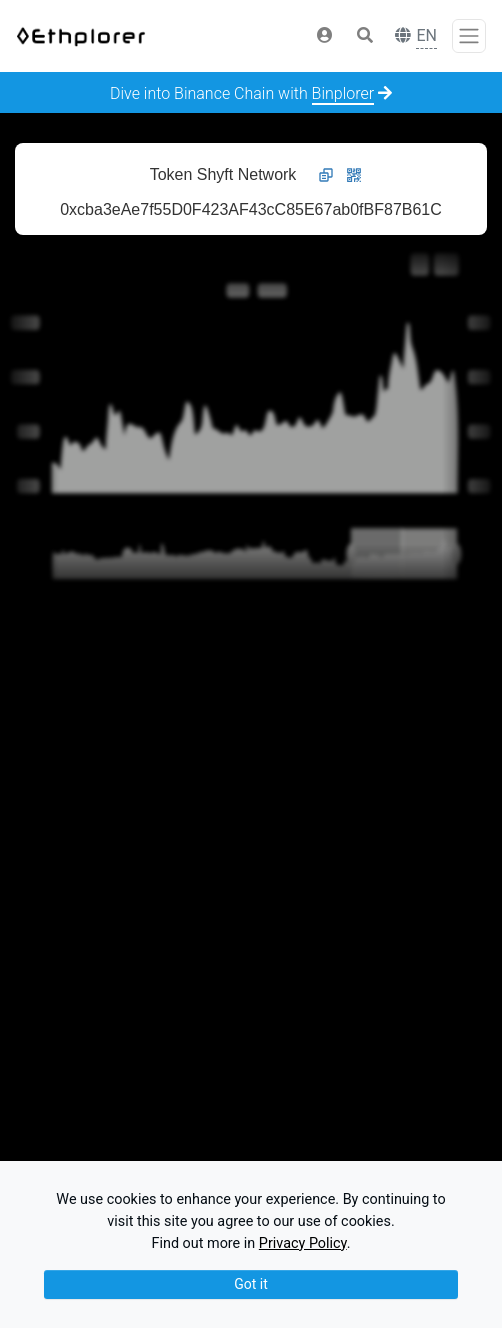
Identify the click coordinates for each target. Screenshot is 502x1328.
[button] (325, 36)
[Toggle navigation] (469, 36)
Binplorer (343, 93)
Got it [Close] (251, 1284)
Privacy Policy (303, 1243)
